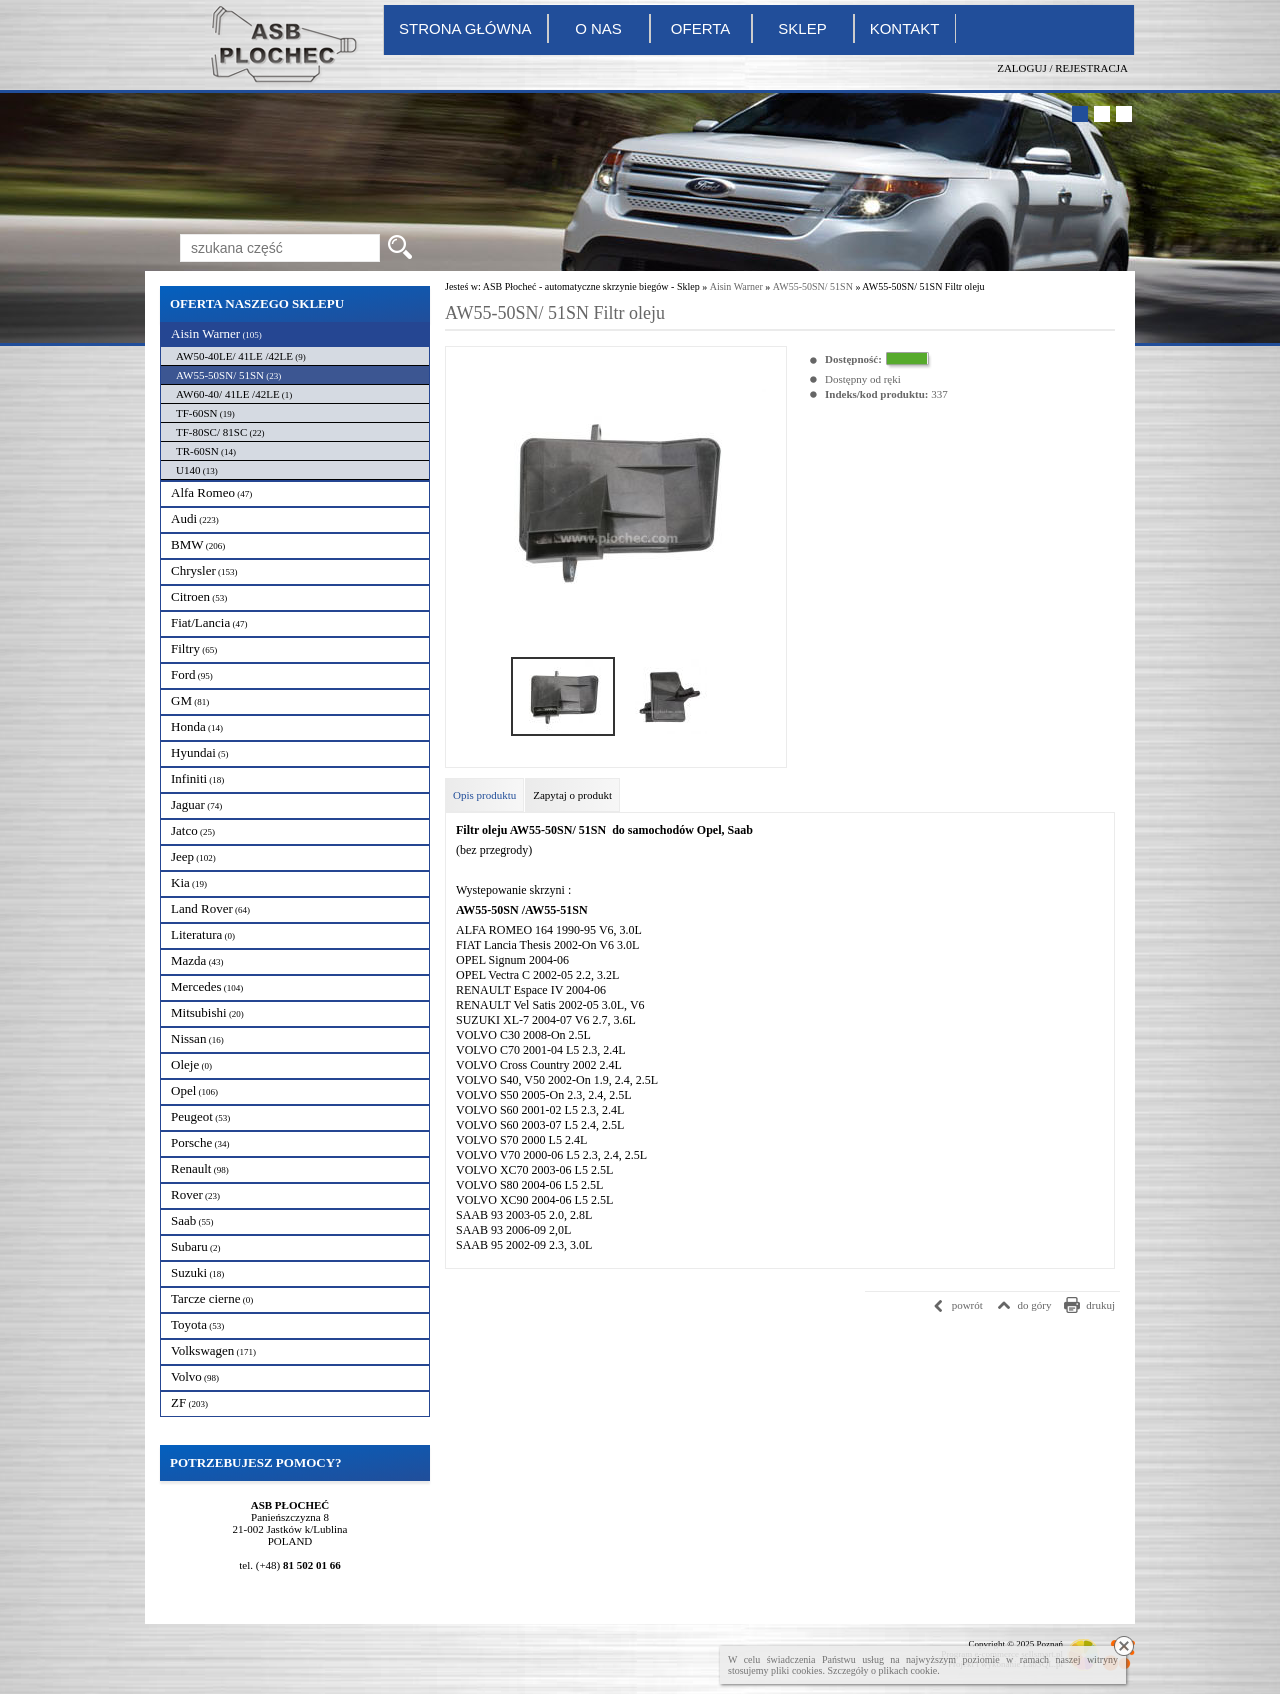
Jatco (193, 830)
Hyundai (200, 752)
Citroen (199, 596)
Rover (195, 1194)
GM (190, 700)
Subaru (196, 1246)
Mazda (197, 960)
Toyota (197, 1324)
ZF (189, 1402)
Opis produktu (484, 795)
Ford (192, 674)
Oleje (191, 1064)
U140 (197, 470)
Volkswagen (213, 1350)
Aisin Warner (216, 333)
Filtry (194, 648)
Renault (200, 1168)
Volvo (195, 1376)
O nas (598, 28)
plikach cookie (908, 1670)
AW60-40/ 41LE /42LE (234, 394)
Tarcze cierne (212, 1298)
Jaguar (196, 804)
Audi (195, 518)
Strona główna (465, 28)
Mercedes (207, 986)
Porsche (200, 1142)
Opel (194, 1090)
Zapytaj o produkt (572, 795)
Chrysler (204, 570)
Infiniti (197, 778)
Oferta (700, 28)
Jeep (193, 856)
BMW (198, 544)
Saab (192, 1220)
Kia (189, 882)
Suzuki (197, 1272)
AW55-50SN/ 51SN (228, 375)
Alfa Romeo (211, 492)
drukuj (1100, 1305)
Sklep (802, 28)
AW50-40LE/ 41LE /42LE (241, 356)
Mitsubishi (207, 1012)
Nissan (197, 1038)
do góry (1035, 1305)
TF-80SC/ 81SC (220, 432)
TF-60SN (205, 413)
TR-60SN (206, 451)
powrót (967, 1305)
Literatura (203, 934)
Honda (197, 726)
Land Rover (210, 908)
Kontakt (905, 28)
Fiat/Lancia (209, 622)
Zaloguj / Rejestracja (1062, 68)
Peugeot (200, 1116)
